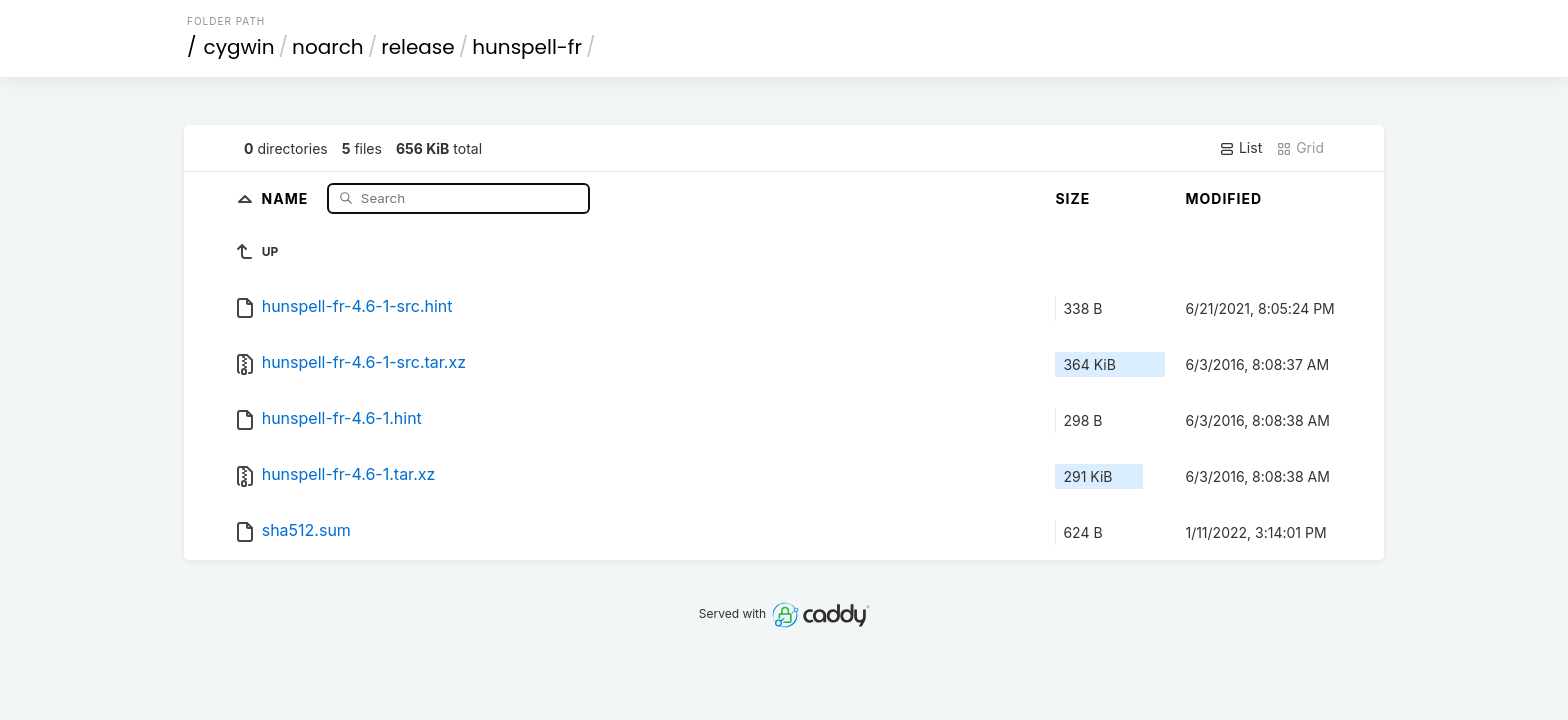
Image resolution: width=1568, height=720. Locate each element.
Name (287, 197)
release (418, 47)
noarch (328, 47)
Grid (1300, 148)
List (1240, 148)
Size (1072, 198)
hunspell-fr (527, 47)
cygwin (239, 47)
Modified (1223, 198)
